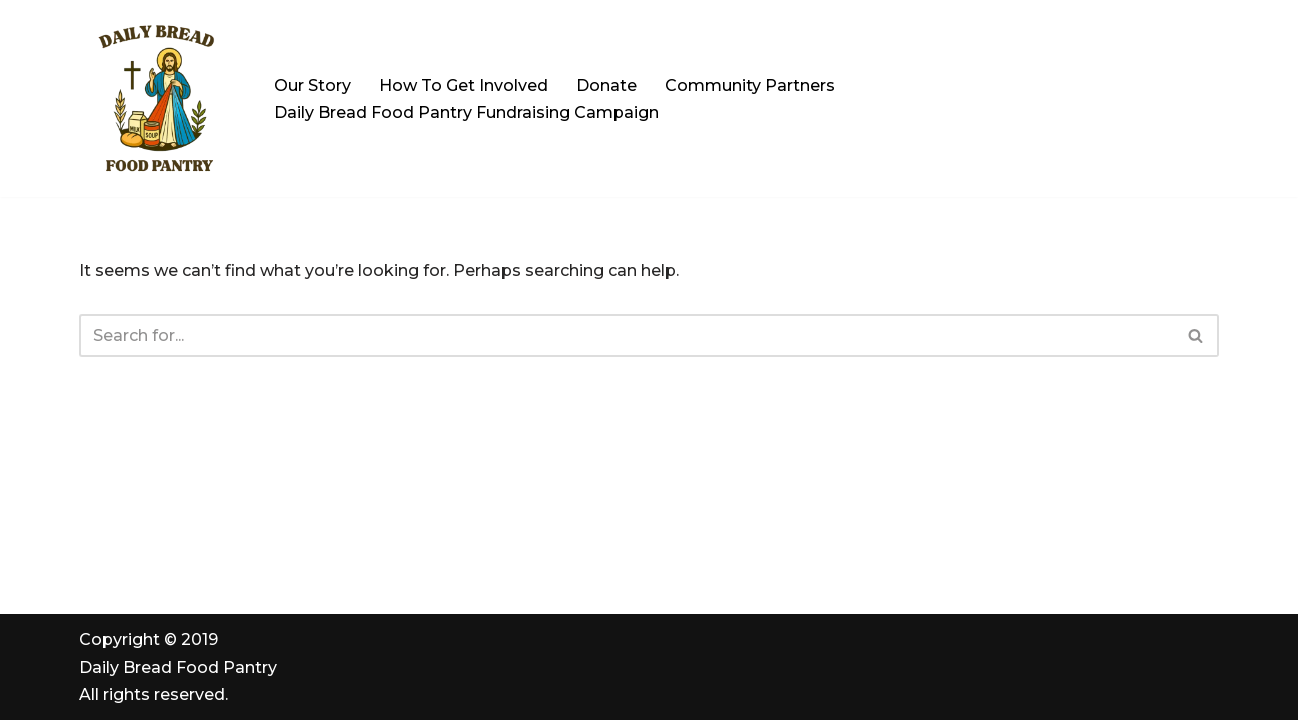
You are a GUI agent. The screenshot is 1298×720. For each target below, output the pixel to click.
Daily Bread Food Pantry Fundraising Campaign (466, 112)
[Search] (626, 335)
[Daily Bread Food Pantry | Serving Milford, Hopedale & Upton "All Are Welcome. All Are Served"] (159, 98)
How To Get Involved (463, 85)
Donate (606, 85)
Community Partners (750, 85)
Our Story (312, 85)
